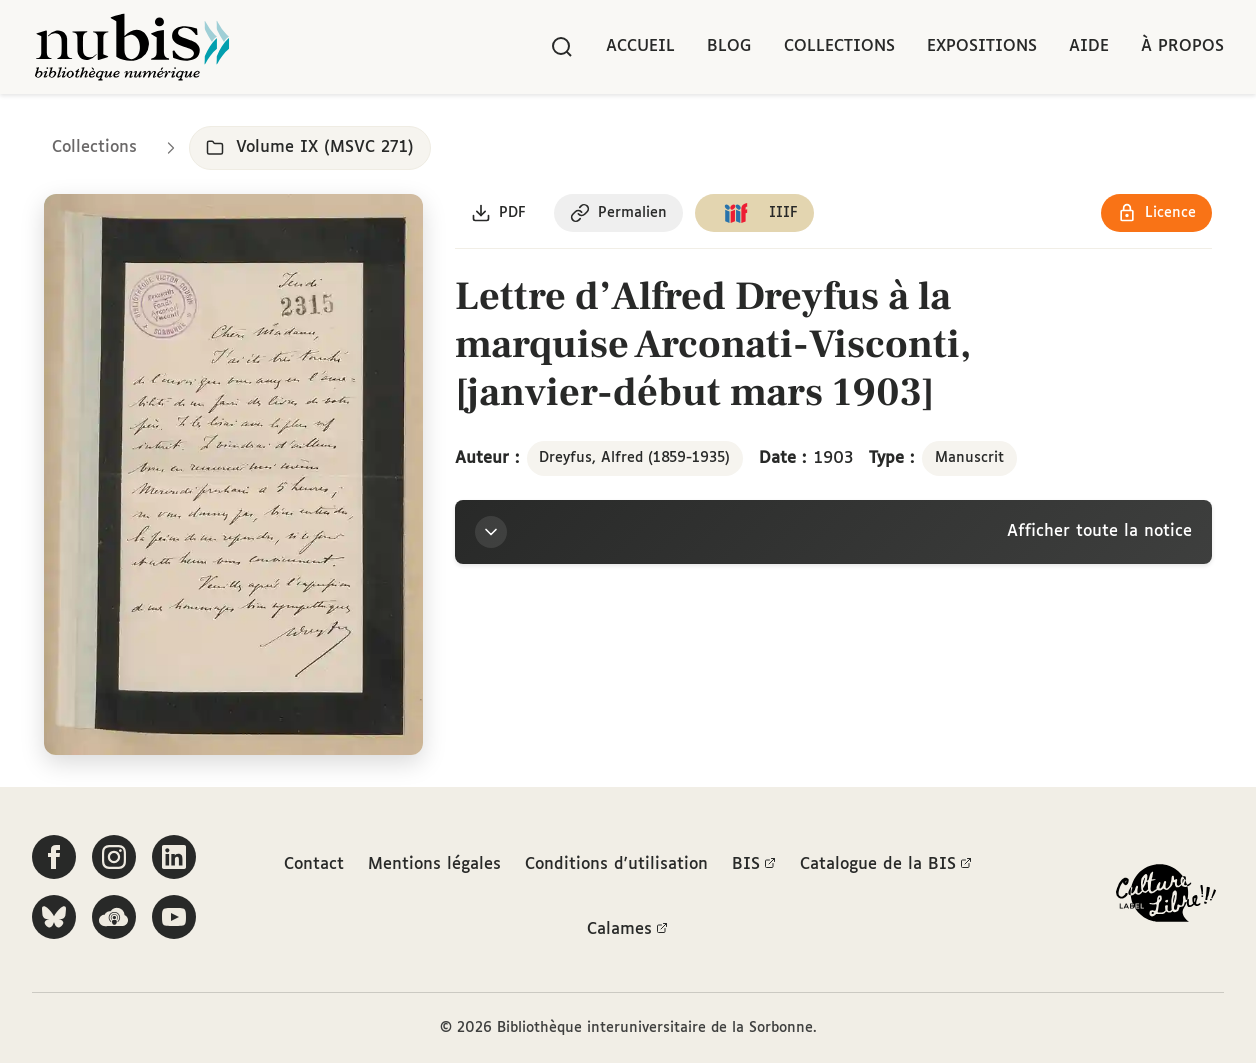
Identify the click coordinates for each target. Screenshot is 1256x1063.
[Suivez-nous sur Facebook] (54, 857)
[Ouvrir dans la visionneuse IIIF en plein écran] (233, 474)
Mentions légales (434, 864)
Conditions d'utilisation (616, 864)
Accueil (640, 46)
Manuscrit (969, 458)
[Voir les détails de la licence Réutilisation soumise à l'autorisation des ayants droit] (1156, 213)
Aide (1089, 46)
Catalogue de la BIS (886, 865)
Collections (839, 46)
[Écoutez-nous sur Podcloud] (114, 917)
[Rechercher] (562, 47)
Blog (729, 46)
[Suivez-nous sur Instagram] (114, 857)
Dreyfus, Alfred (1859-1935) (634, 458)
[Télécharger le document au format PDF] (498, 213)
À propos (1182, 46)
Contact (314, 864)
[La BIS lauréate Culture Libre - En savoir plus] (1166, 897)
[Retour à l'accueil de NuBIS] (132, 47)
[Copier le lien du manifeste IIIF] (754, 213)
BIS (754, 865)
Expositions (982, 46)
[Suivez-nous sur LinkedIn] (174, 857)
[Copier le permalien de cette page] (618, 213)
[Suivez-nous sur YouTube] (174, 917)
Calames (627, 930)
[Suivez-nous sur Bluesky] (54, 917)
